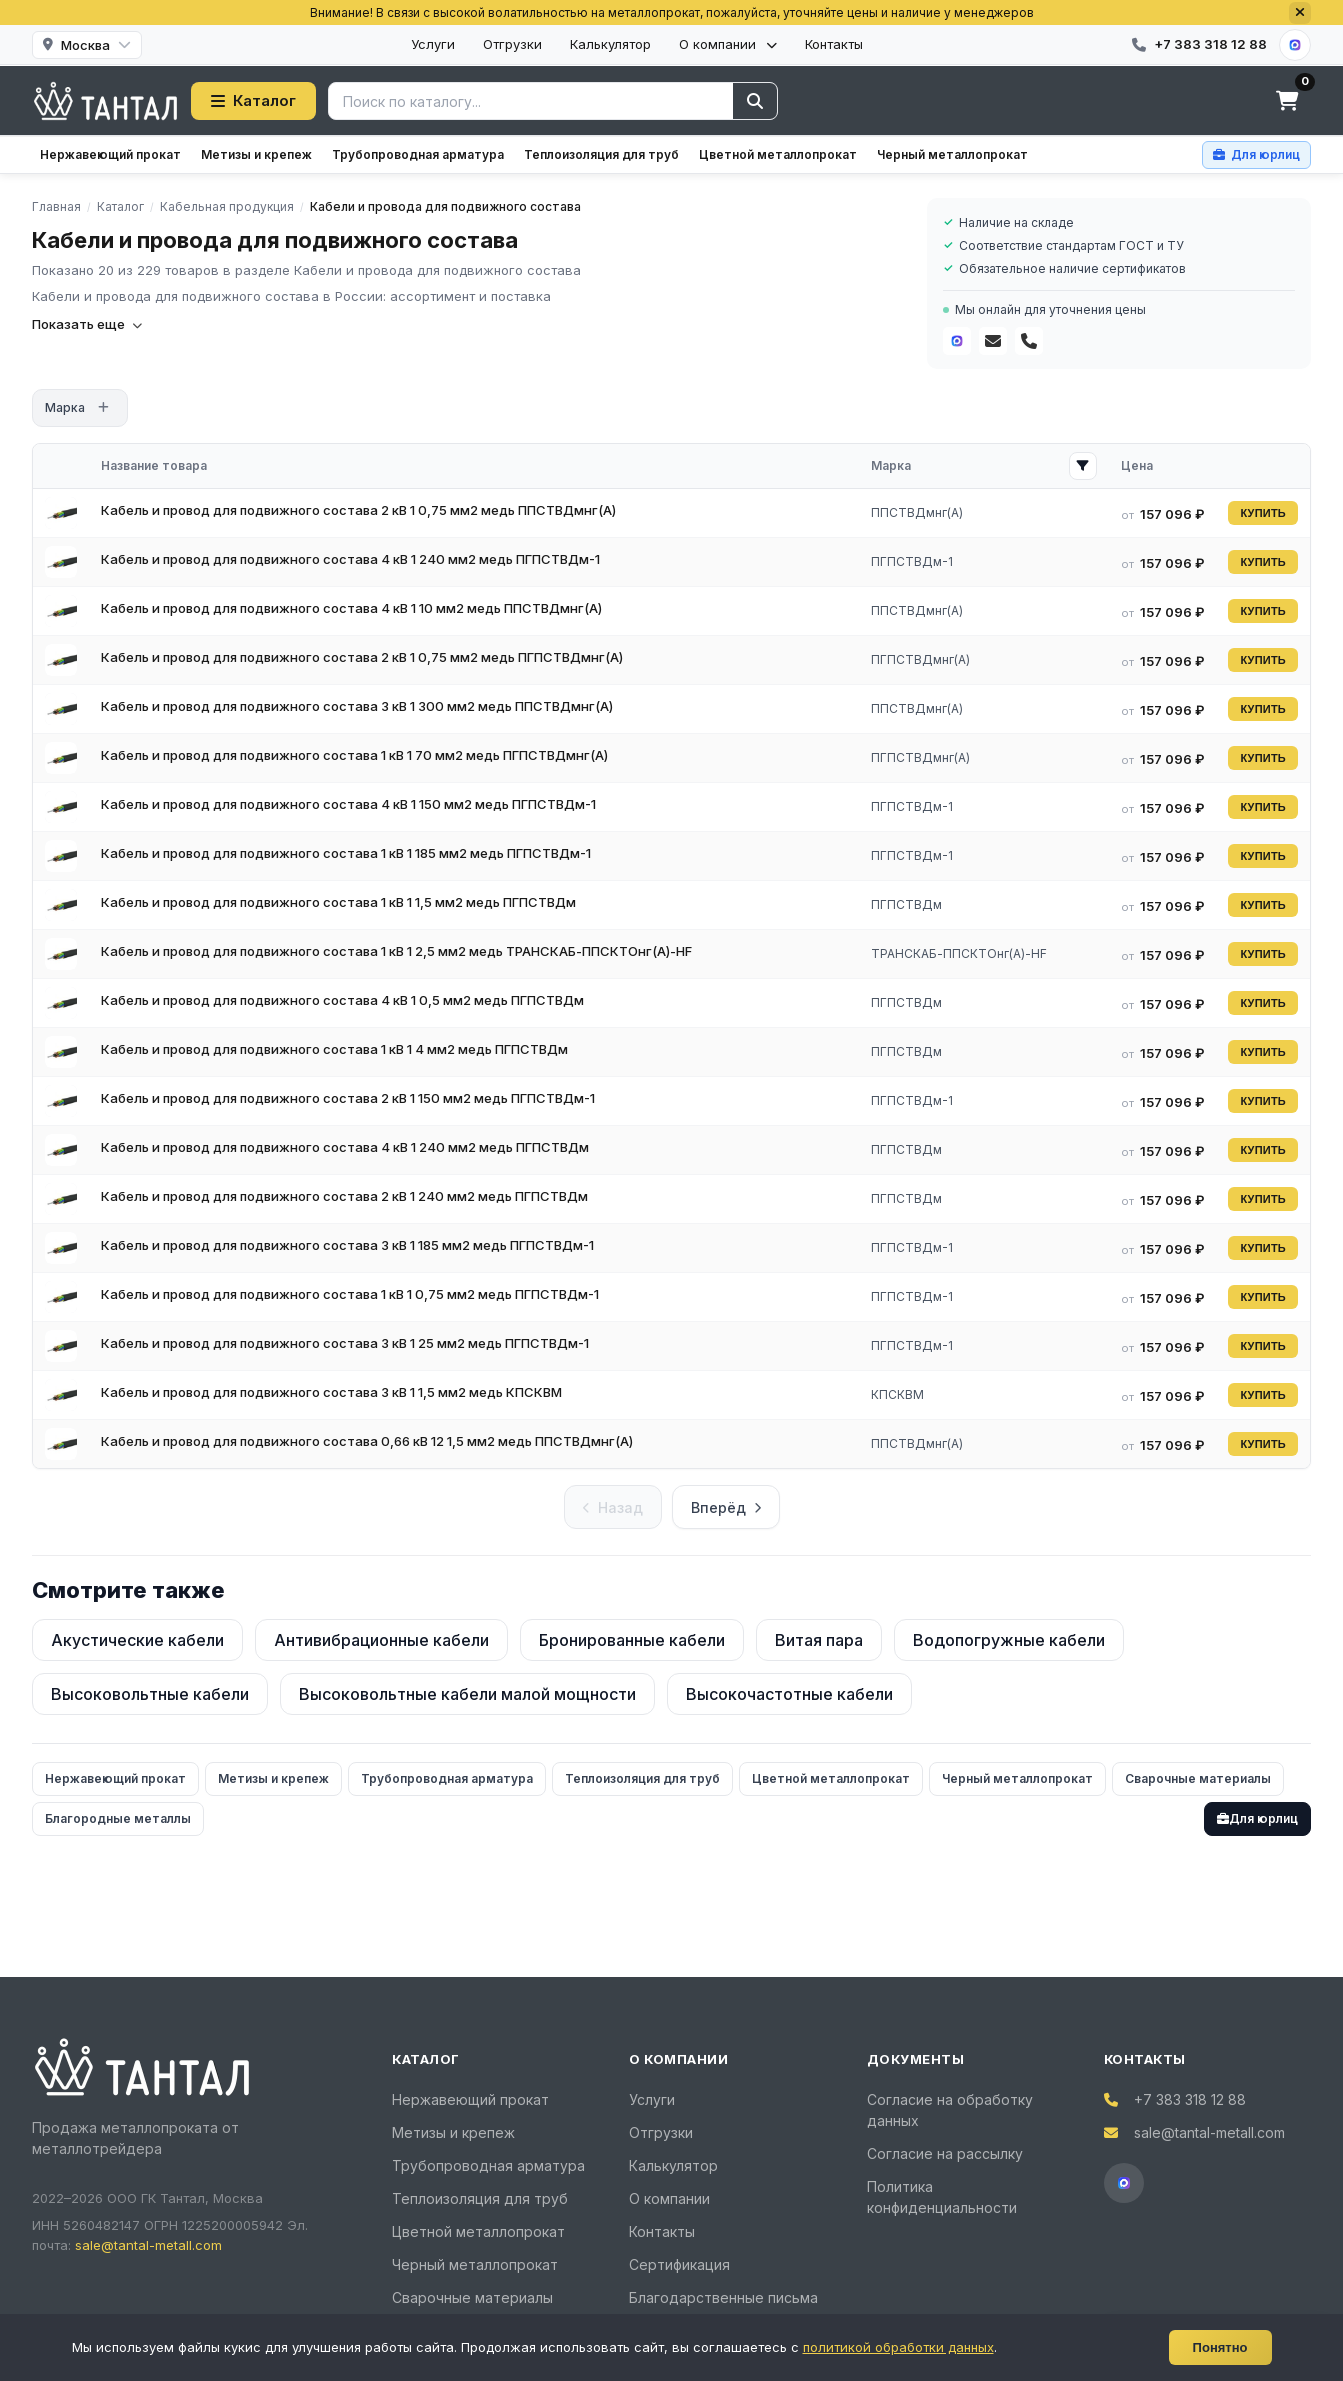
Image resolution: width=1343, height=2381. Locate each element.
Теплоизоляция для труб (601, 154)
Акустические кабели (137, 1640)
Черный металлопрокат (952, 154)
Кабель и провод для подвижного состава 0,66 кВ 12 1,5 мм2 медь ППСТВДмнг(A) (367, 1441)
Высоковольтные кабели (150, 1694)
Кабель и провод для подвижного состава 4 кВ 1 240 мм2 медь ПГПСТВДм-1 (350, 559)
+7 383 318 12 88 (1190, 2099)
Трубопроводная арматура (418, 154)
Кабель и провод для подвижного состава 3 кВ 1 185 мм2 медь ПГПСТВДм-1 (347, 1245)
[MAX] (1295, 45)
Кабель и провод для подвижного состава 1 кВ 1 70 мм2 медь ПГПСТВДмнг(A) (354, 755)
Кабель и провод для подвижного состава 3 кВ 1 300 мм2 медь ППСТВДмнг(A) (357, 706)
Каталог (253, 100)
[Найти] (755, 101)
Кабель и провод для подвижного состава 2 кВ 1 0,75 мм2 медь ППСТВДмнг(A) (358, 510)
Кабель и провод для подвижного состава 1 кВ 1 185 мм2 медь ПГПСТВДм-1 (346, 853)
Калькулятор (610, 44)
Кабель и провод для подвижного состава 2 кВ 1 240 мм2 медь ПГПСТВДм (344, 1196)
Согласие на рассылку (945, 2153)
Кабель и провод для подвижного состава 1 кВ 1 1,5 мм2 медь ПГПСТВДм (338, 902)
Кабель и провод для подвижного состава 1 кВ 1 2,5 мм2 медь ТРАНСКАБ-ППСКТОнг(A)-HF (396, 951)
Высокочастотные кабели (789, 1694)
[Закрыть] (1300, 13)
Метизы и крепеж (256, 154)
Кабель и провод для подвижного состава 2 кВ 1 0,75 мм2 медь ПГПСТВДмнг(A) (362, 657)
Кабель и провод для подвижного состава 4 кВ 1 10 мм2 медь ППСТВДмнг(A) (351, 608)
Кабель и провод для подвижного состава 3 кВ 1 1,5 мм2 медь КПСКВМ (331, 1392)
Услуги (433, 44)
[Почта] (993, 341)
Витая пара (819, 1640)
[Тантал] (105, 101)
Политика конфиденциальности (942, 2197)
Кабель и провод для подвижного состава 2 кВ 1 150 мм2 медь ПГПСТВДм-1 (348, 1098)
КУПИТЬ (1263, 513)
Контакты (834, 44)
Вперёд (726, 1507)
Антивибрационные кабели (381, 1640)
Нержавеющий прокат (110, 154)
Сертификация (679, 2264)
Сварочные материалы (1198, 1778)
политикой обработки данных (898, 2347)
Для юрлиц (1257, 1818)
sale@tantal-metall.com (148, 2245)
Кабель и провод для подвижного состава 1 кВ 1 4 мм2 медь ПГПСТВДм (334, 1049)
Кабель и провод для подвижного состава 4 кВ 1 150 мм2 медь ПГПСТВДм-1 (348, 804)
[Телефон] (1029, 341)
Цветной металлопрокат (778, 154)
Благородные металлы (118, 1818)
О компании (728, 44)
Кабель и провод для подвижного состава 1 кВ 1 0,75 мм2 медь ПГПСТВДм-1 (350, 1294)
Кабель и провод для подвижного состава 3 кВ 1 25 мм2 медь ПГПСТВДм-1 (345, 1343)
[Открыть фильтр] (103, 408)
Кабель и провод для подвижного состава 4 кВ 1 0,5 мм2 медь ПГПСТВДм (342, 1000)
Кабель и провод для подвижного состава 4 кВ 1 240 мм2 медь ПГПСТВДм (345, 1147)
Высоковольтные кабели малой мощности (467, 1694)
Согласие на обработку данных (950, 2110)
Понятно (1220, 2347)
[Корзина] (1287, 101)
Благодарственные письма (723, 2297)
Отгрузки (512, 44)
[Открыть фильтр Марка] (1083, 466)
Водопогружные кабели (1009, 1640)
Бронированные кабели (632, 1640)
